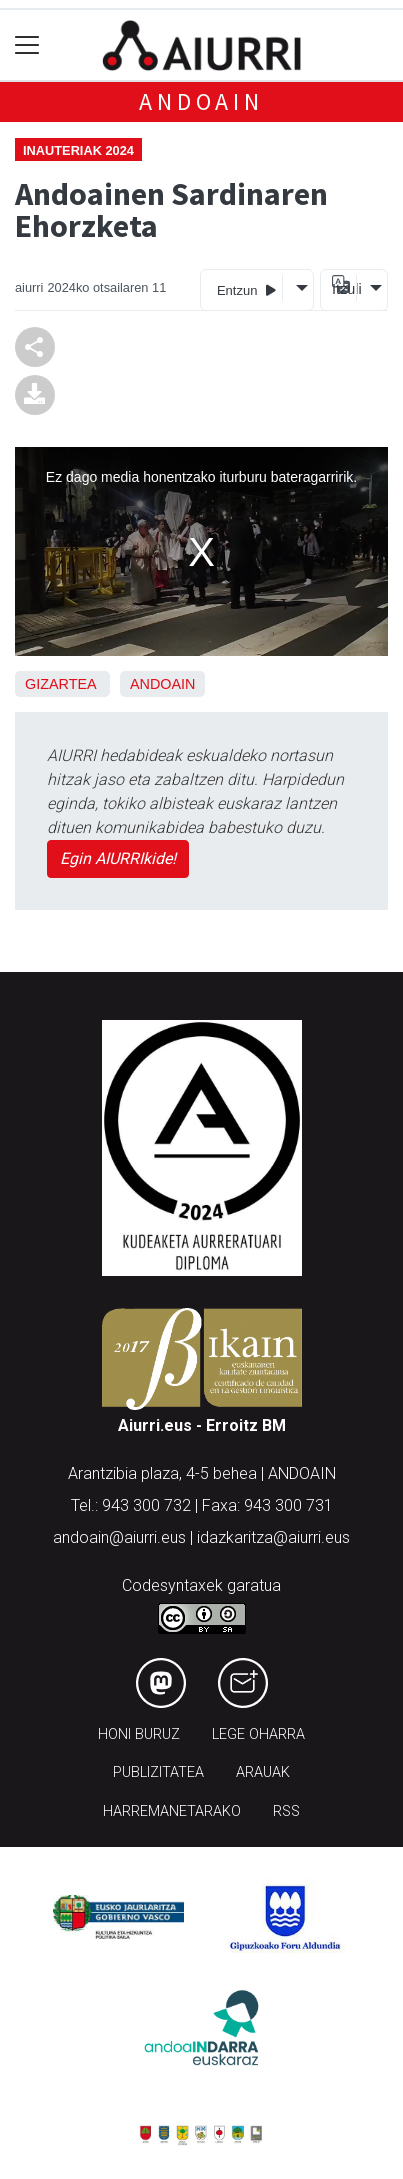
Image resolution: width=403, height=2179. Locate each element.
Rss (286, 1811)
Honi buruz (139, 1734)
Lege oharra (258, 1734)
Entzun (246, 289)
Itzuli (344, 289)
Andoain (201, 101)
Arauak (263, 1772)
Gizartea (60, 684)
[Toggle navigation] (27, 45)
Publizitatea (158, 1772)
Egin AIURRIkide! (118, 858)
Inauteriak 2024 (78, 150)
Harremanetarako (172, 1811)
